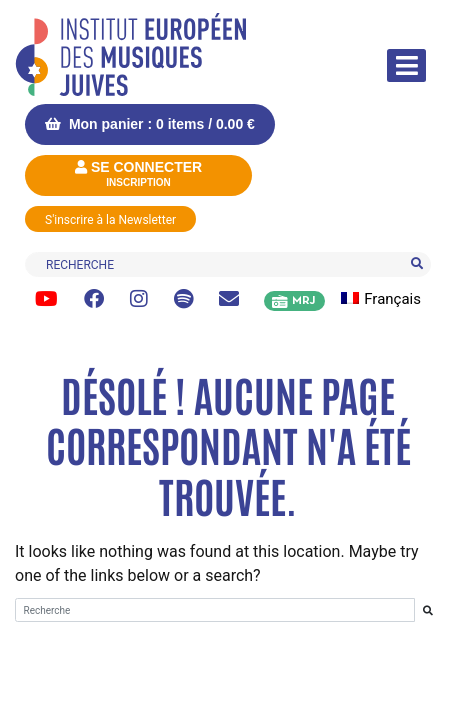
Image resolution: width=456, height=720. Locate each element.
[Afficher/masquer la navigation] (406, 65)
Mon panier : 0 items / (150, 124)
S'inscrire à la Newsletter (110, 220)
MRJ (303, 301)
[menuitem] (392, 299)
